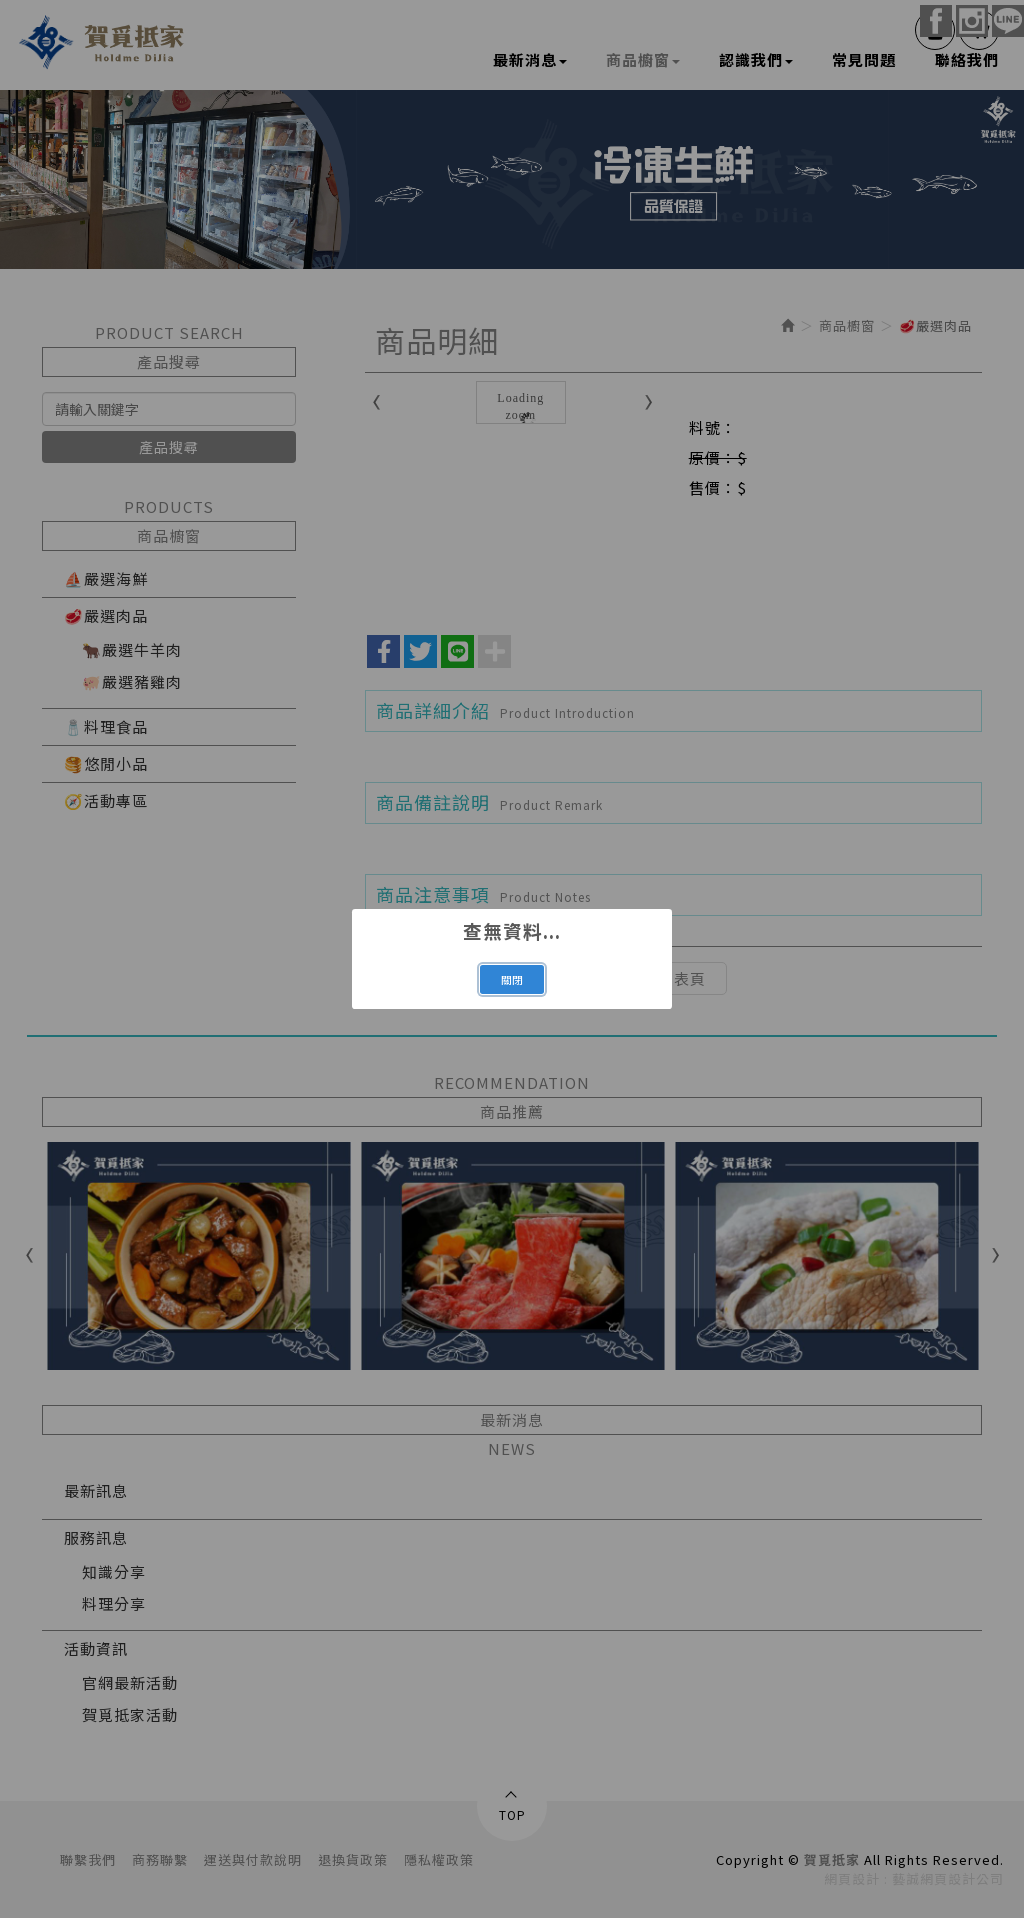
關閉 (512, 979)
